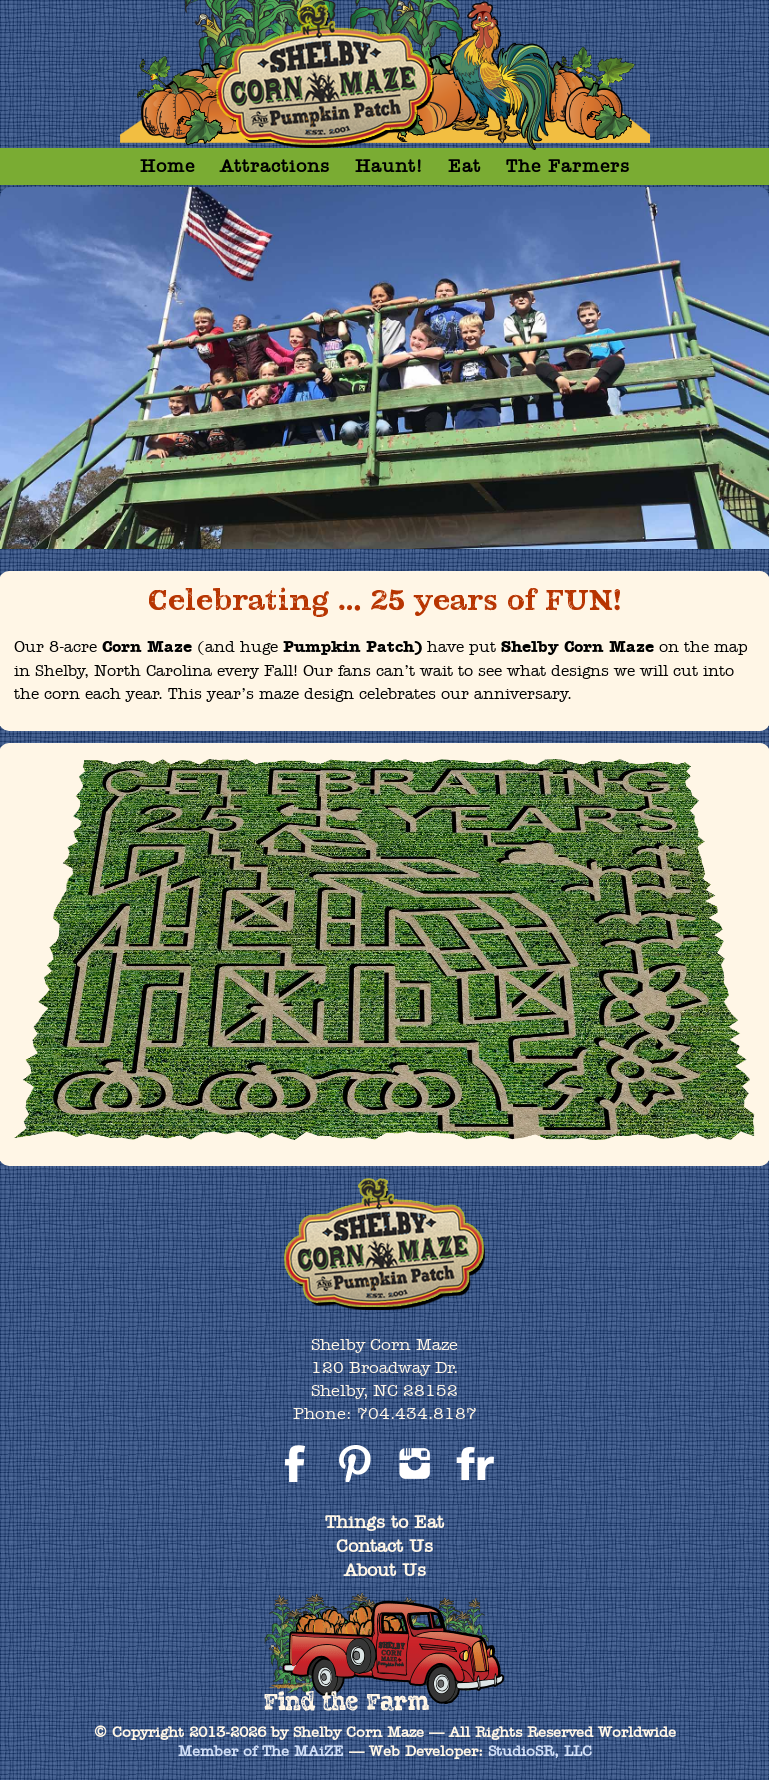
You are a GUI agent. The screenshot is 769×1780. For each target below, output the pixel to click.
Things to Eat (384, 1521)
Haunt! (389, 165)
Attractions (275, 165)
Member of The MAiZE (261, 1751)
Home (167, 165)
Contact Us (384, 1545)
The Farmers (568, 165)
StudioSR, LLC (540, 1751)
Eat (464, 165)
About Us (385, 1569)
